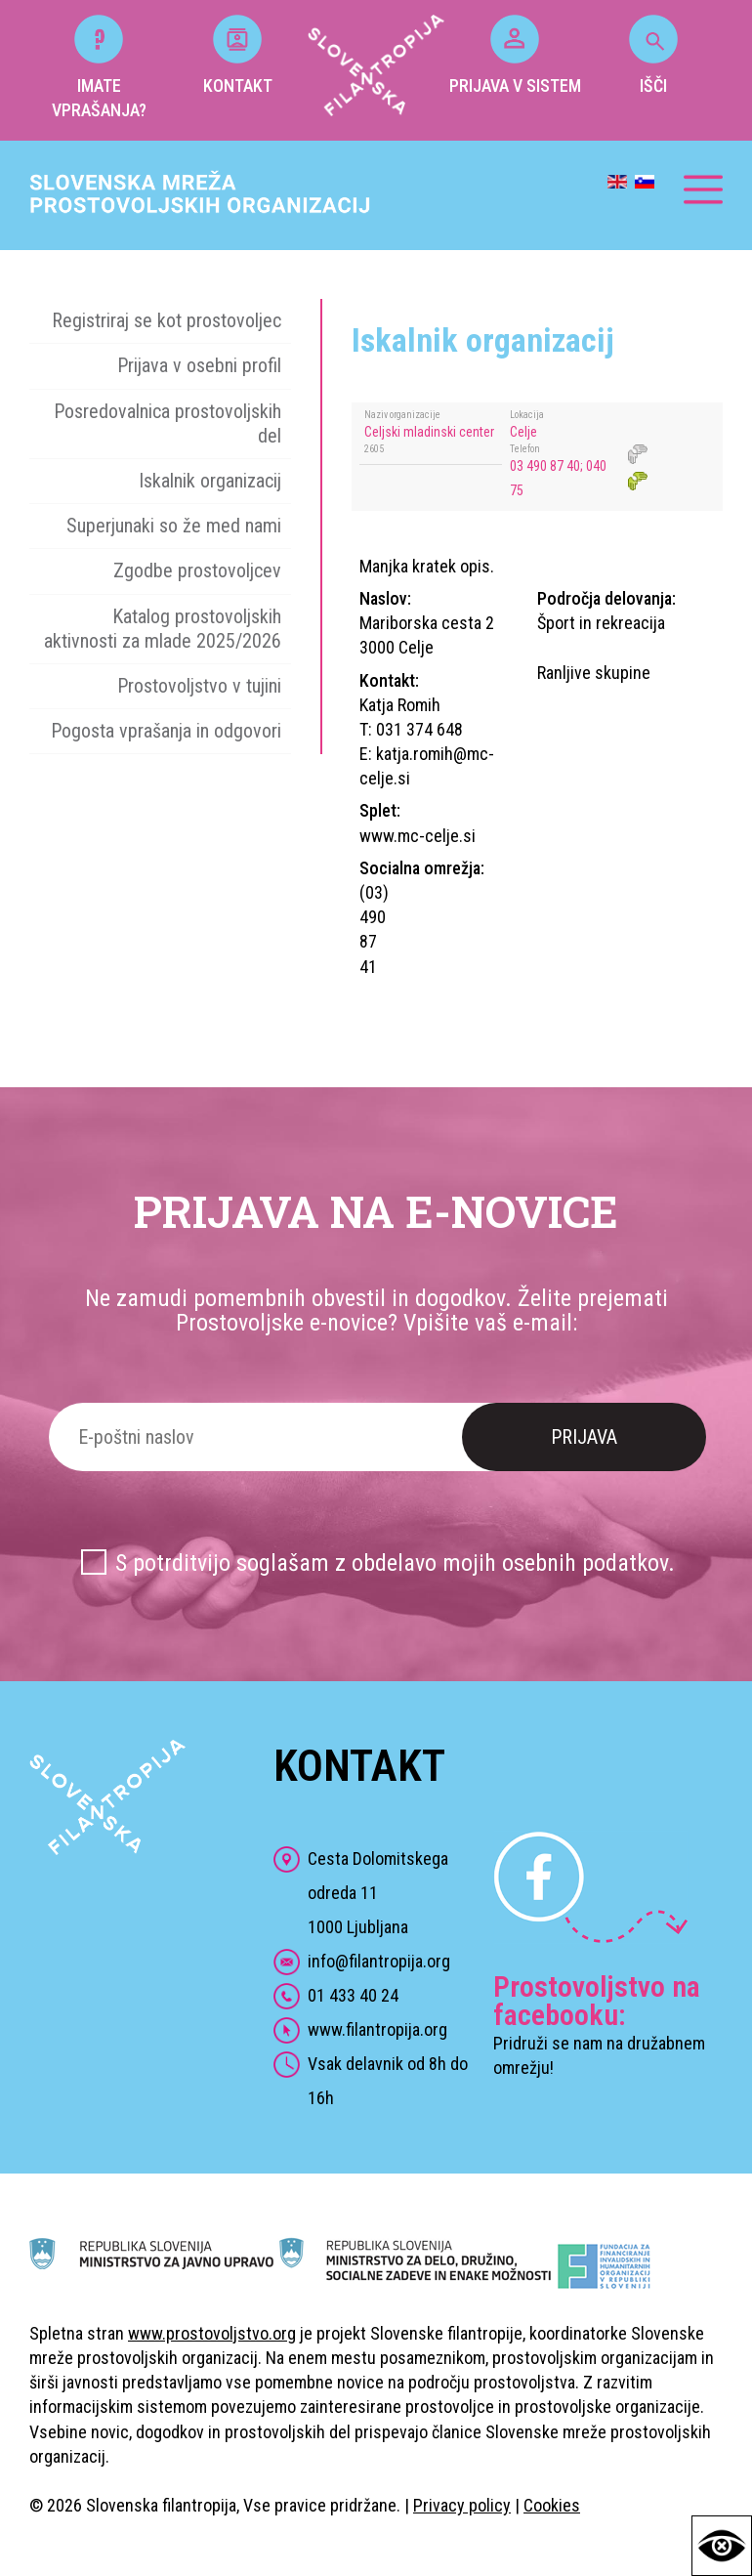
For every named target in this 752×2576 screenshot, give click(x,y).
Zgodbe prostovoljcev (197, 570)
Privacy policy (462, 2505)
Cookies (551, 2505)
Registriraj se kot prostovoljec (166, 320)
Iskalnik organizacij (210, 480)
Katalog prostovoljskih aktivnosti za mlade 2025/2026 (162, 629)
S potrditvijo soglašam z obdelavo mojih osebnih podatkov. (395, 1563)
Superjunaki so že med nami (173, 525)
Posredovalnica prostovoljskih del (167, 423)
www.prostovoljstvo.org (212, 2333)
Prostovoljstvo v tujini (199, 685)
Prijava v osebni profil (199, 365)
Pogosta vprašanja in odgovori (166, 730)
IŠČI (653, 55)
